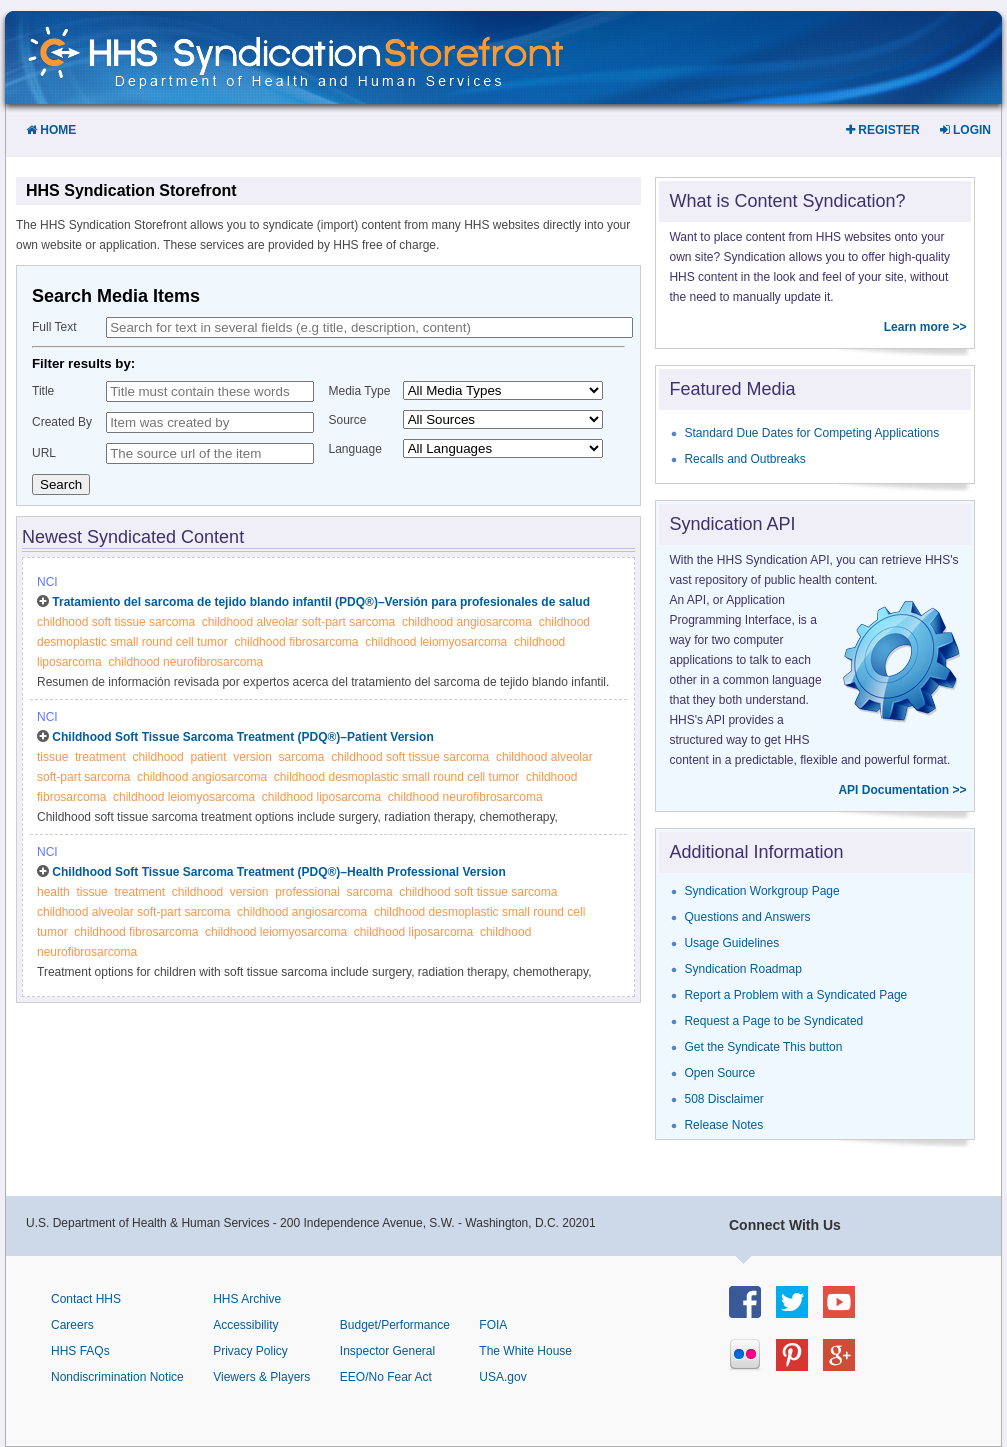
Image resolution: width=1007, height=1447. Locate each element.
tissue (52, 757)
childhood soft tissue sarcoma (116, 622)
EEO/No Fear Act (386, 1377)
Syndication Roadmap (742, 969)
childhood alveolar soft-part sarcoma (298, 622)
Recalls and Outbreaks (744, 459)
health (53, 892)
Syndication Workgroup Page (761, 891)
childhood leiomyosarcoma (436, 642)
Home (51, 130)
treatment (100, 757)
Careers (72, 1325)
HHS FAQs (80, 1351)
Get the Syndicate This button (763, 1047)
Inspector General (387, 1351)
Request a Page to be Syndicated (773, 1021)
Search (61, 484)
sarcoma (302, 757)
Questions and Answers (747, 917)
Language (355, 449)
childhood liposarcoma (321, 797)
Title (43, 391)
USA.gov (502, 1377)
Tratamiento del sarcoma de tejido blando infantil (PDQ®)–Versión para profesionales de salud (321, 602)
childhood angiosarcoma (467, 622)
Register (883, 130)
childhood (157, 757)
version (252, 757)
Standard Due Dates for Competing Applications (811, 433)
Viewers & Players (261, 1377)
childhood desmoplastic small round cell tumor (396, 777)
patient (208, 757)
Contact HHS (86, 1299)
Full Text (54, 327)
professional (307, 892)
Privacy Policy (250, 1351)
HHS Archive (247, 1299)
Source (348, 420)
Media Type (360, 391)
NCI (47, 582)
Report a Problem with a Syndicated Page (795, 995)
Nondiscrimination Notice (117, 1377)
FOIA (493, 1325)
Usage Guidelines (731, 943)
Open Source (719, 1073)
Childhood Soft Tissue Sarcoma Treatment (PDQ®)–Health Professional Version (278, 872)
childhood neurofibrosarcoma (185, 662)
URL (44, 453)
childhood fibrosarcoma (296, 642)
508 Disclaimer (723, 1099)
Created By (62, 422)
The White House (525, 1351)
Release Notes (723, 1125)
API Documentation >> (902, 790)
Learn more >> (925, 327)
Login (965, 130)
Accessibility (245, 1325)
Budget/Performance (395, 1325)
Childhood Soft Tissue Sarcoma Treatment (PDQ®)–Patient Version (242, 737)
